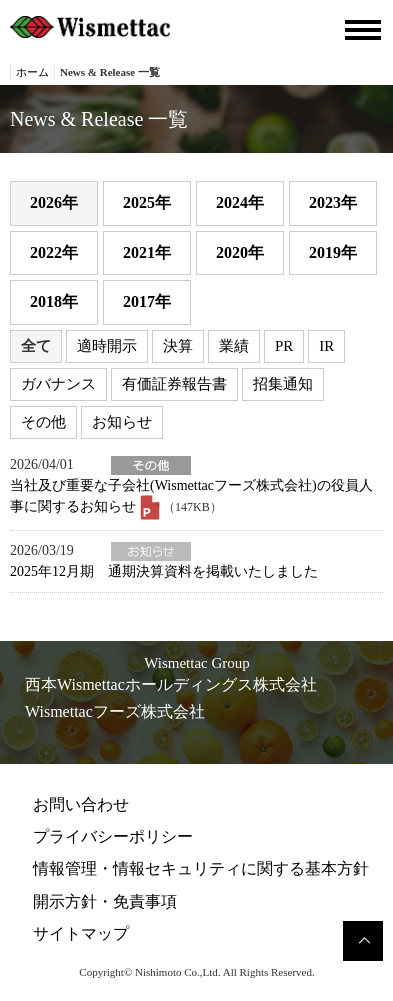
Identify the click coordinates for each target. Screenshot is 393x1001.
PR (284, 346)
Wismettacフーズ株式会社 (115, 711)
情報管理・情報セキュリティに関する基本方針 (201, 868)
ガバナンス (58, 384)
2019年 (333, 252)
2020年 (240, 252)
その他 (43, 422)
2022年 (54, 252)
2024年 (240, 202)
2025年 (147, 202)
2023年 (333, 202)
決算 (178, 346)
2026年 (54, 202)
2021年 (147, 252)
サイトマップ (81, 933)
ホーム (32, 72)
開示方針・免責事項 (105, 901)
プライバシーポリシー (113, 836)
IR (326, 346)
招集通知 (283, 384)
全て (36, 346)
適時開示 (107, 346)
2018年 (54, 301)
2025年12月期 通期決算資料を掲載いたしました (164, 571)
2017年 (147, 301)
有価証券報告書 (174, 384)
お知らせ (122, 422)
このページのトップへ (363, 941)
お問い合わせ (81, 804)
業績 (234, 346)
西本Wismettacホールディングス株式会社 (171, 684)
